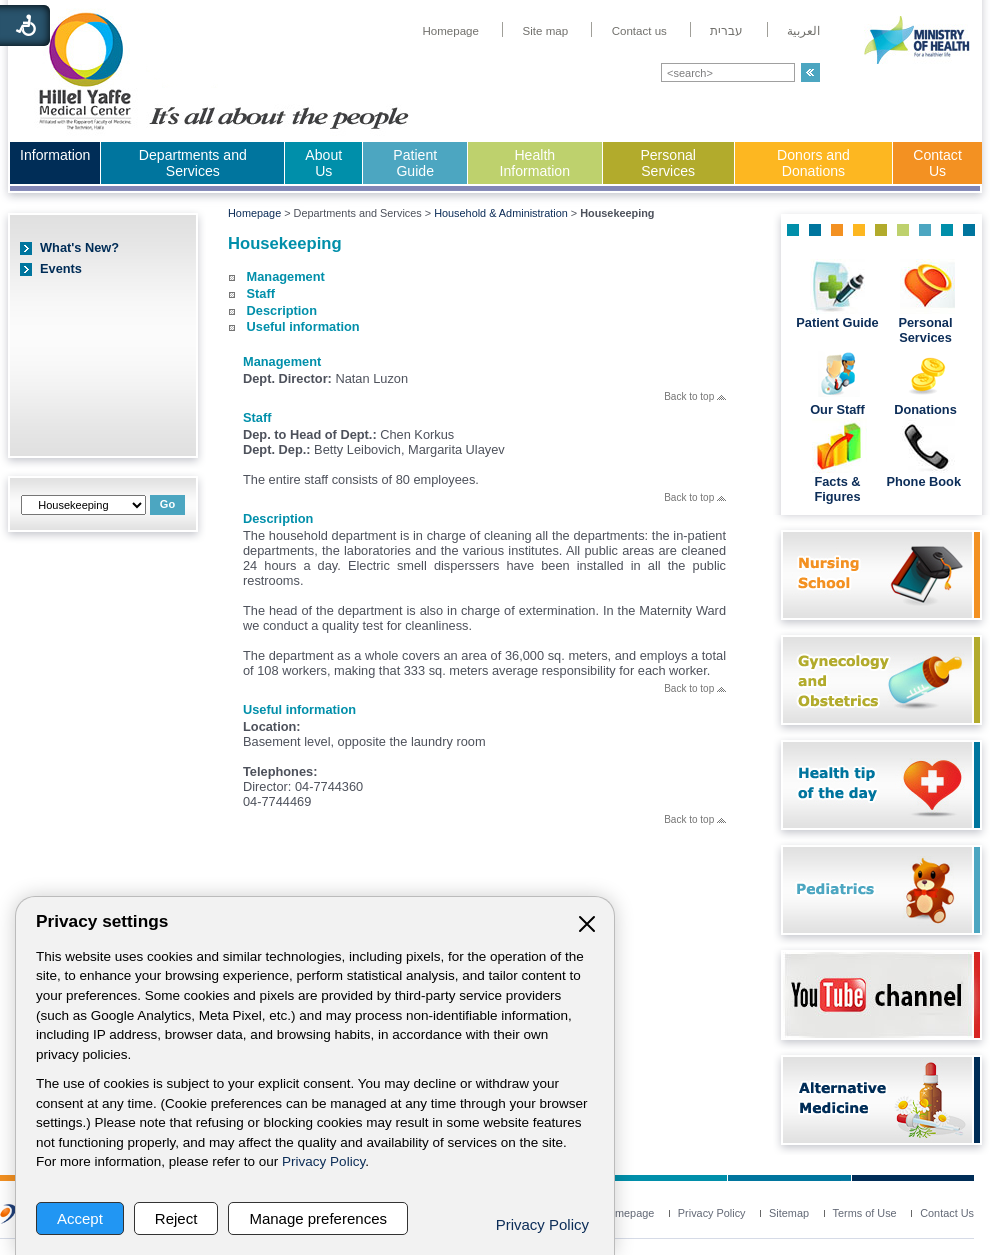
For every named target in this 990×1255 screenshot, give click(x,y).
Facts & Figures (837, 489)
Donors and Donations (813, 163)
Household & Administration (501, 213)
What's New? (79, 247)
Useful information (303, 326)
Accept (80, 1218)
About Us (323, 163)
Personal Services (668, 163)
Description (282, 310)
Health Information (535, 163)
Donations (925, 409)
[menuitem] (450, 31)
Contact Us (937, 163)
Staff (261, 293)
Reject (176, 1218)
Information (55, 155)
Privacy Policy (323, 1161)
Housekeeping (285, 243)
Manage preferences (318, 1218)
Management (286, 276)
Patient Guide (415, 163)
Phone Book (925, 481)
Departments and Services (193, 163)
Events (61, 268)
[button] (810, 72)
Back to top (695, 396)
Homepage (254, 213)
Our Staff (837, 409)
